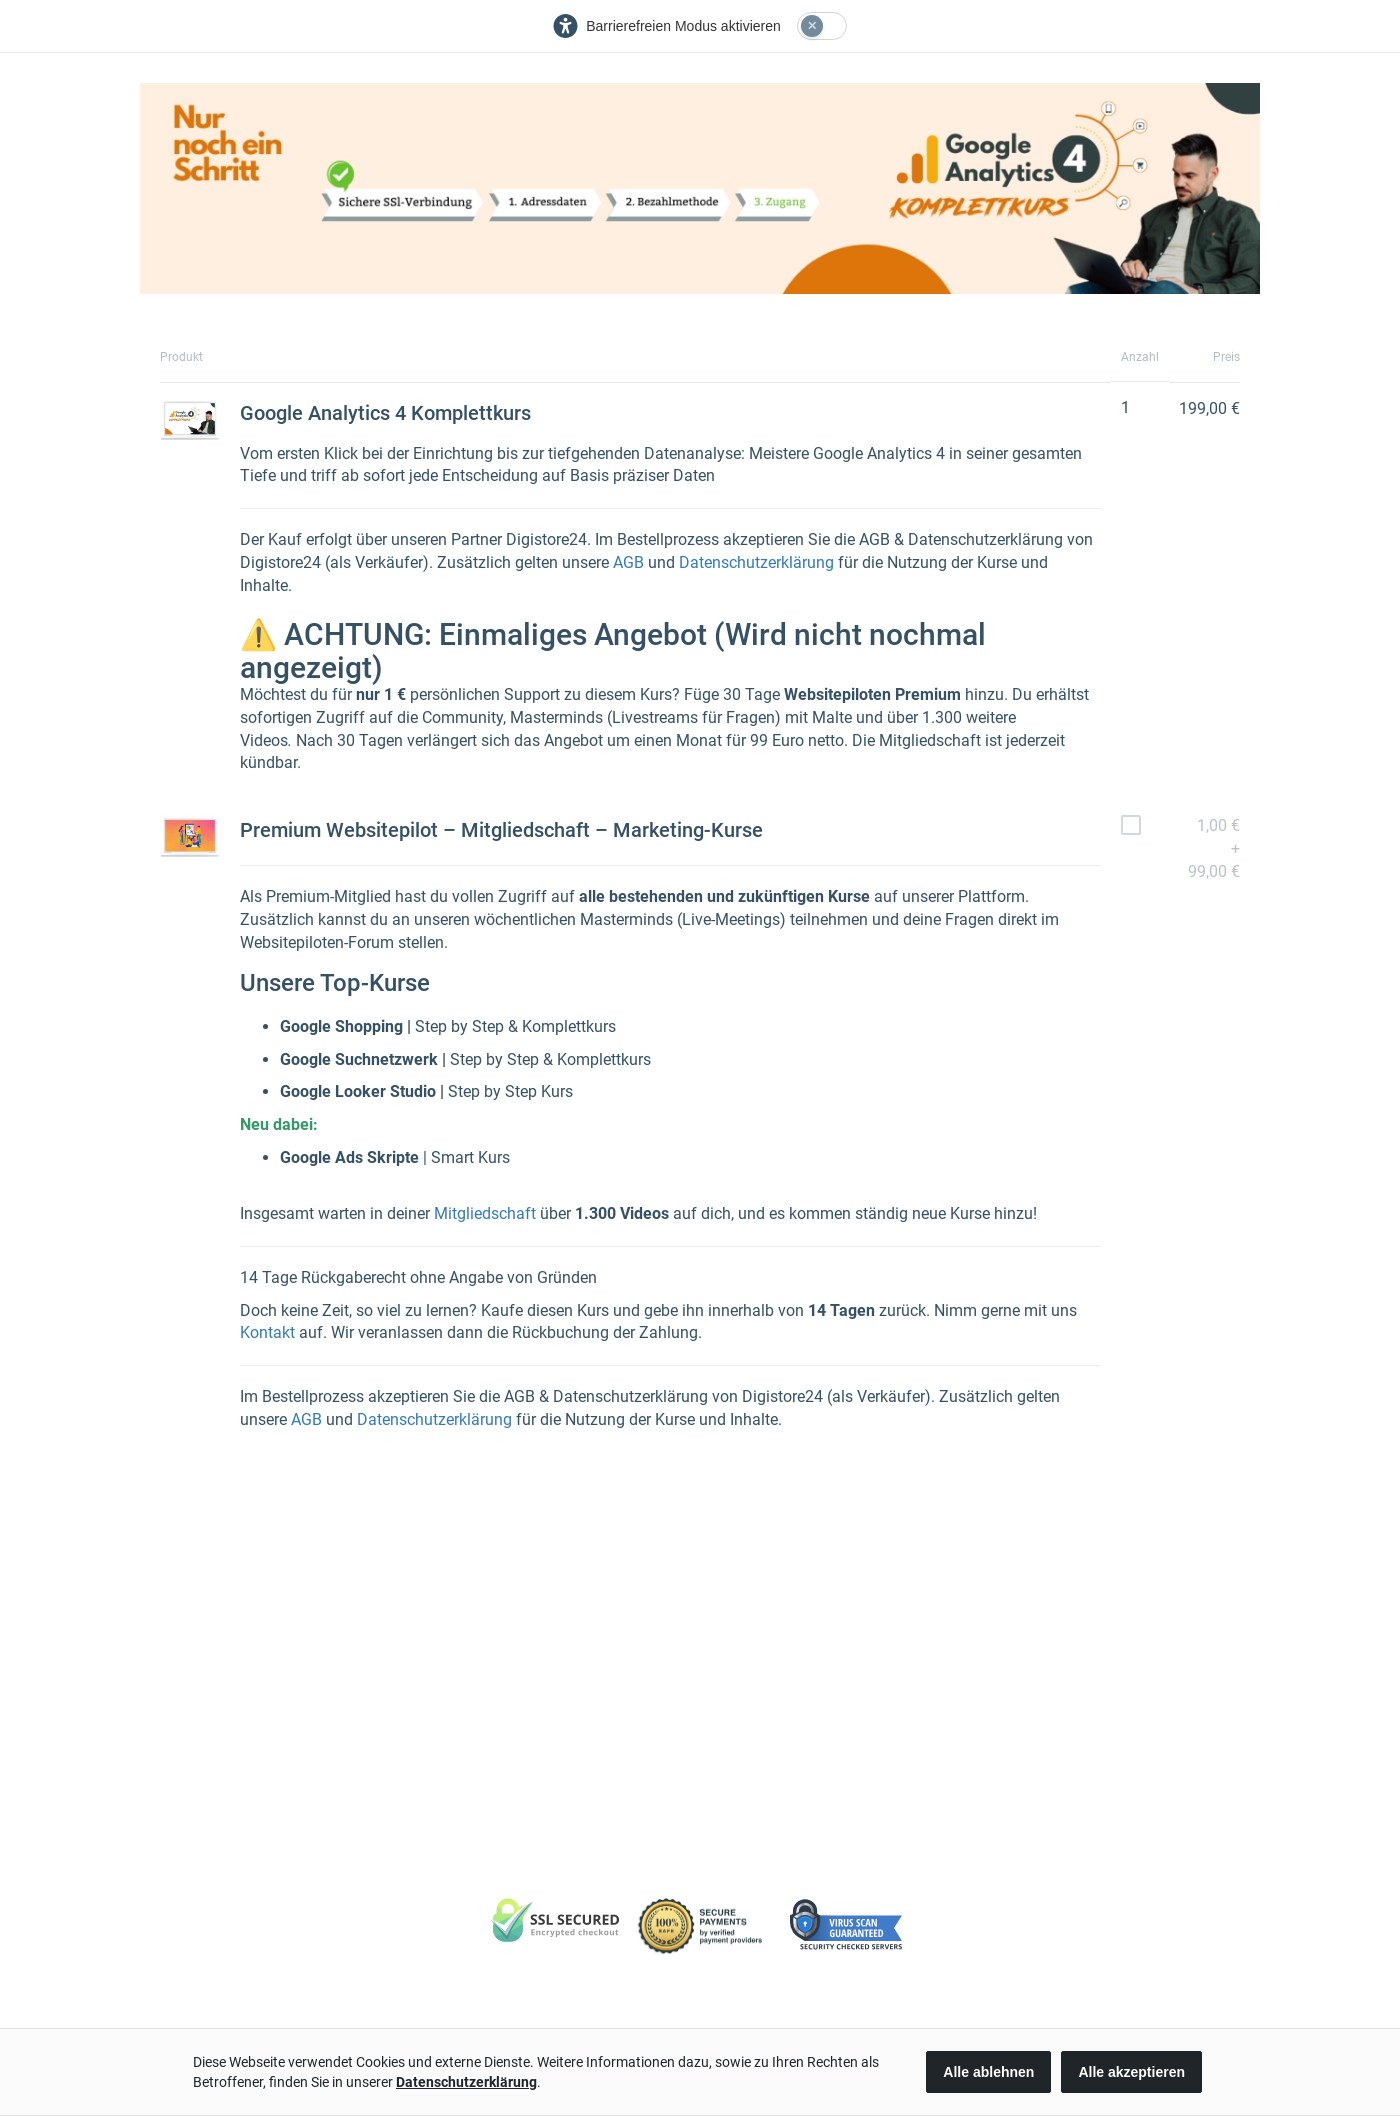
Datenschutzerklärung (756, 562)
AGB (628, 562)
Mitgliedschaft (485, 1213)
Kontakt (267, 1332)
